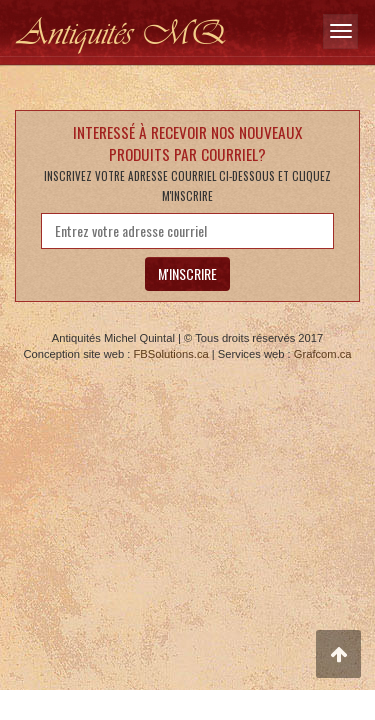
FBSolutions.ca (171, 354)
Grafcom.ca (323, 354)
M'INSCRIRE (187, 273)
